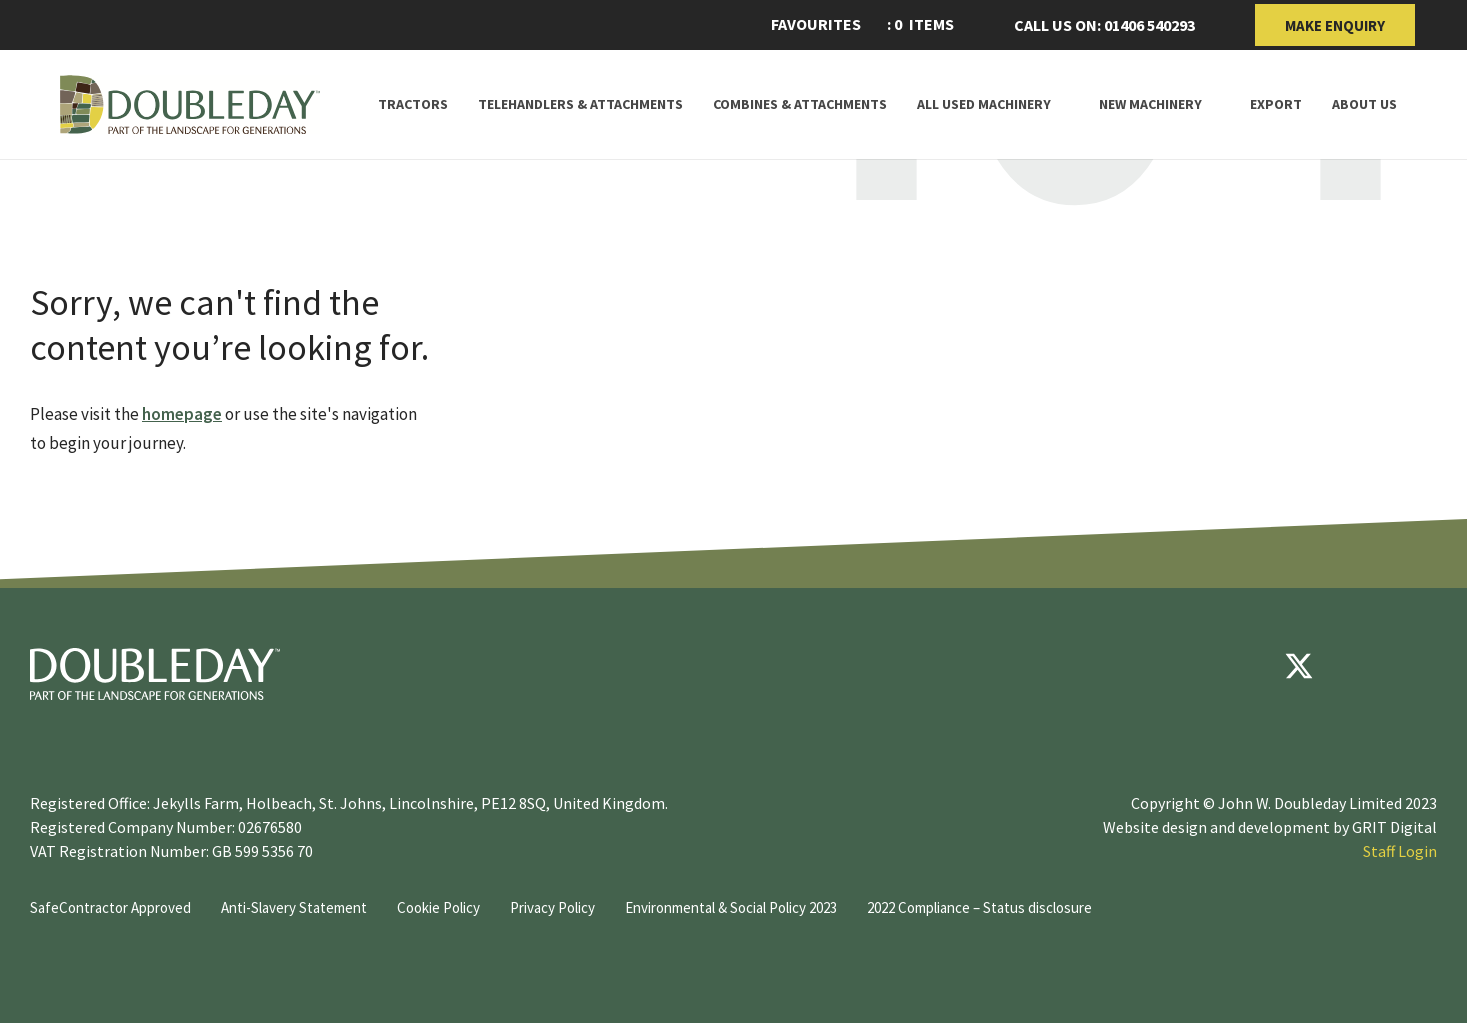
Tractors (413, 104)
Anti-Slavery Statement (294, 907)
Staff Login (1400, 851)
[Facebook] (1239, 666)
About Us (1364, 104)
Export (1276, 104)
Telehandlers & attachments (580, 104)
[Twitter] (1299, 666)
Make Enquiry (1335, 25)
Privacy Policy (552, 907)
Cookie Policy (438, 907)
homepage (182, 414)
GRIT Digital (1394, 827)
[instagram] (1419, 666)
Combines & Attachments (800, 104)
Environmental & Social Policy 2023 (731, 907)
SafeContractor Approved (110, 907)
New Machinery (1150, 104)
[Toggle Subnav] (1060, 104)
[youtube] (1359, 666)
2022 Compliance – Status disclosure (979, 907)
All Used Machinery (984, 104)
